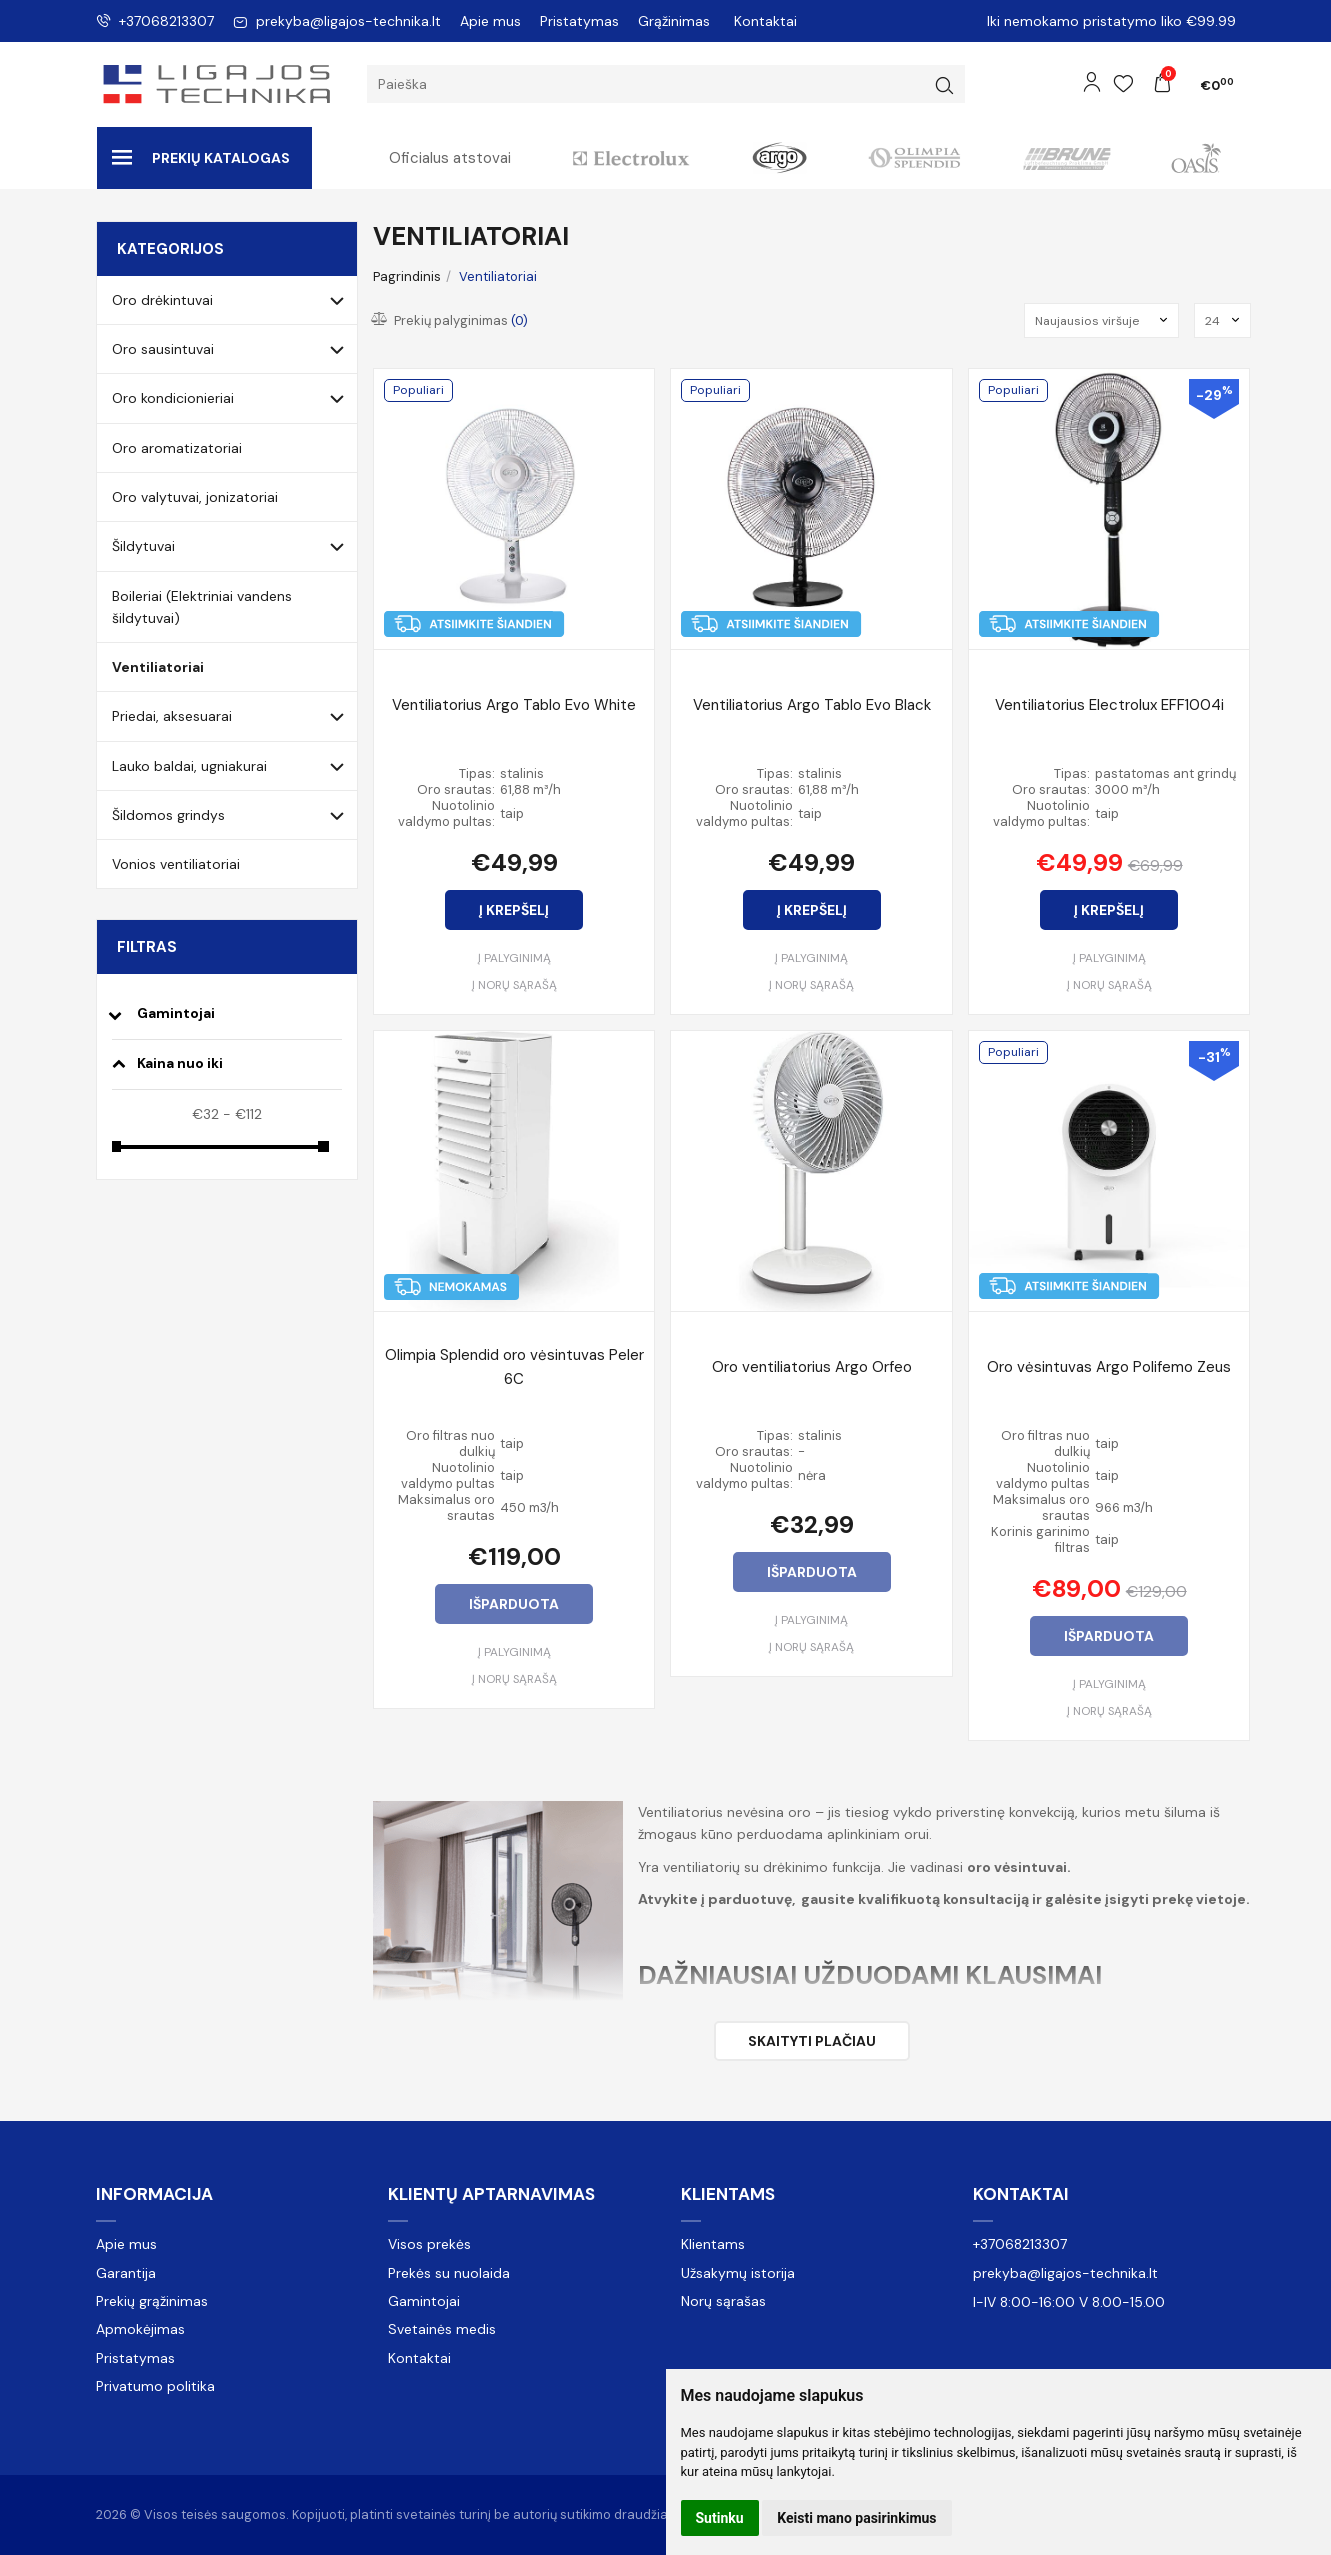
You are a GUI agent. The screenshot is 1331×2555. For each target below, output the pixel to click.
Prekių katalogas (201, 158)
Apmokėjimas (140, 2329)
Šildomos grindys (168, 815)
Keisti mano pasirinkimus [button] (856, 2518)
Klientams (728, 2194)
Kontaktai (765, 21)
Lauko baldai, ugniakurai (189, 766)
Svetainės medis (442, 2329)
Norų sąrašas (723, 2301)
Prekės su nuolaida (449, 2273)
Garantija (126, 2273)
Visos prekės (429, 2244)
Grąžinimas (674, 21)
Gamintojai (424, 2301)
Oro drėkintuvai (162, 300)
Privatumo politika (155, 2386)
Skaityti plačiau (812, 2041)
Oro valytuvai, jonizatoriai (195, 497)
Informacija (154, 2194)
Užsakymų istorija (738, 2273)
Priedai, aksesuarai (172, 716)
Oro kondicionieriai (173, 398)
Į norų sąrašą (514, 985)
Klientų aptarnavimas (491, 2194)
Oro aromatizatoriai (177, 448)
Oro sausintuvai (163, 349)
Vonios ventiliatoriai (176, 864)
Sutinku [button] (720, 2518)
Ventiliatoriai (158, 667)
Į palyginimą (514, 958)
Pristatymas (579, 21)
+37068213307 (155, 21)
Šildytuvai (143, 546)
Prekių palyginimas (450, 320)
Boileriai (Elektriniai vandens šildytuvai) (202, 607)
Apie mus (490, 21)
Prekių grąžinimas (152, 2301)
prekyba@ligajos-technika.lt (337, 21)
